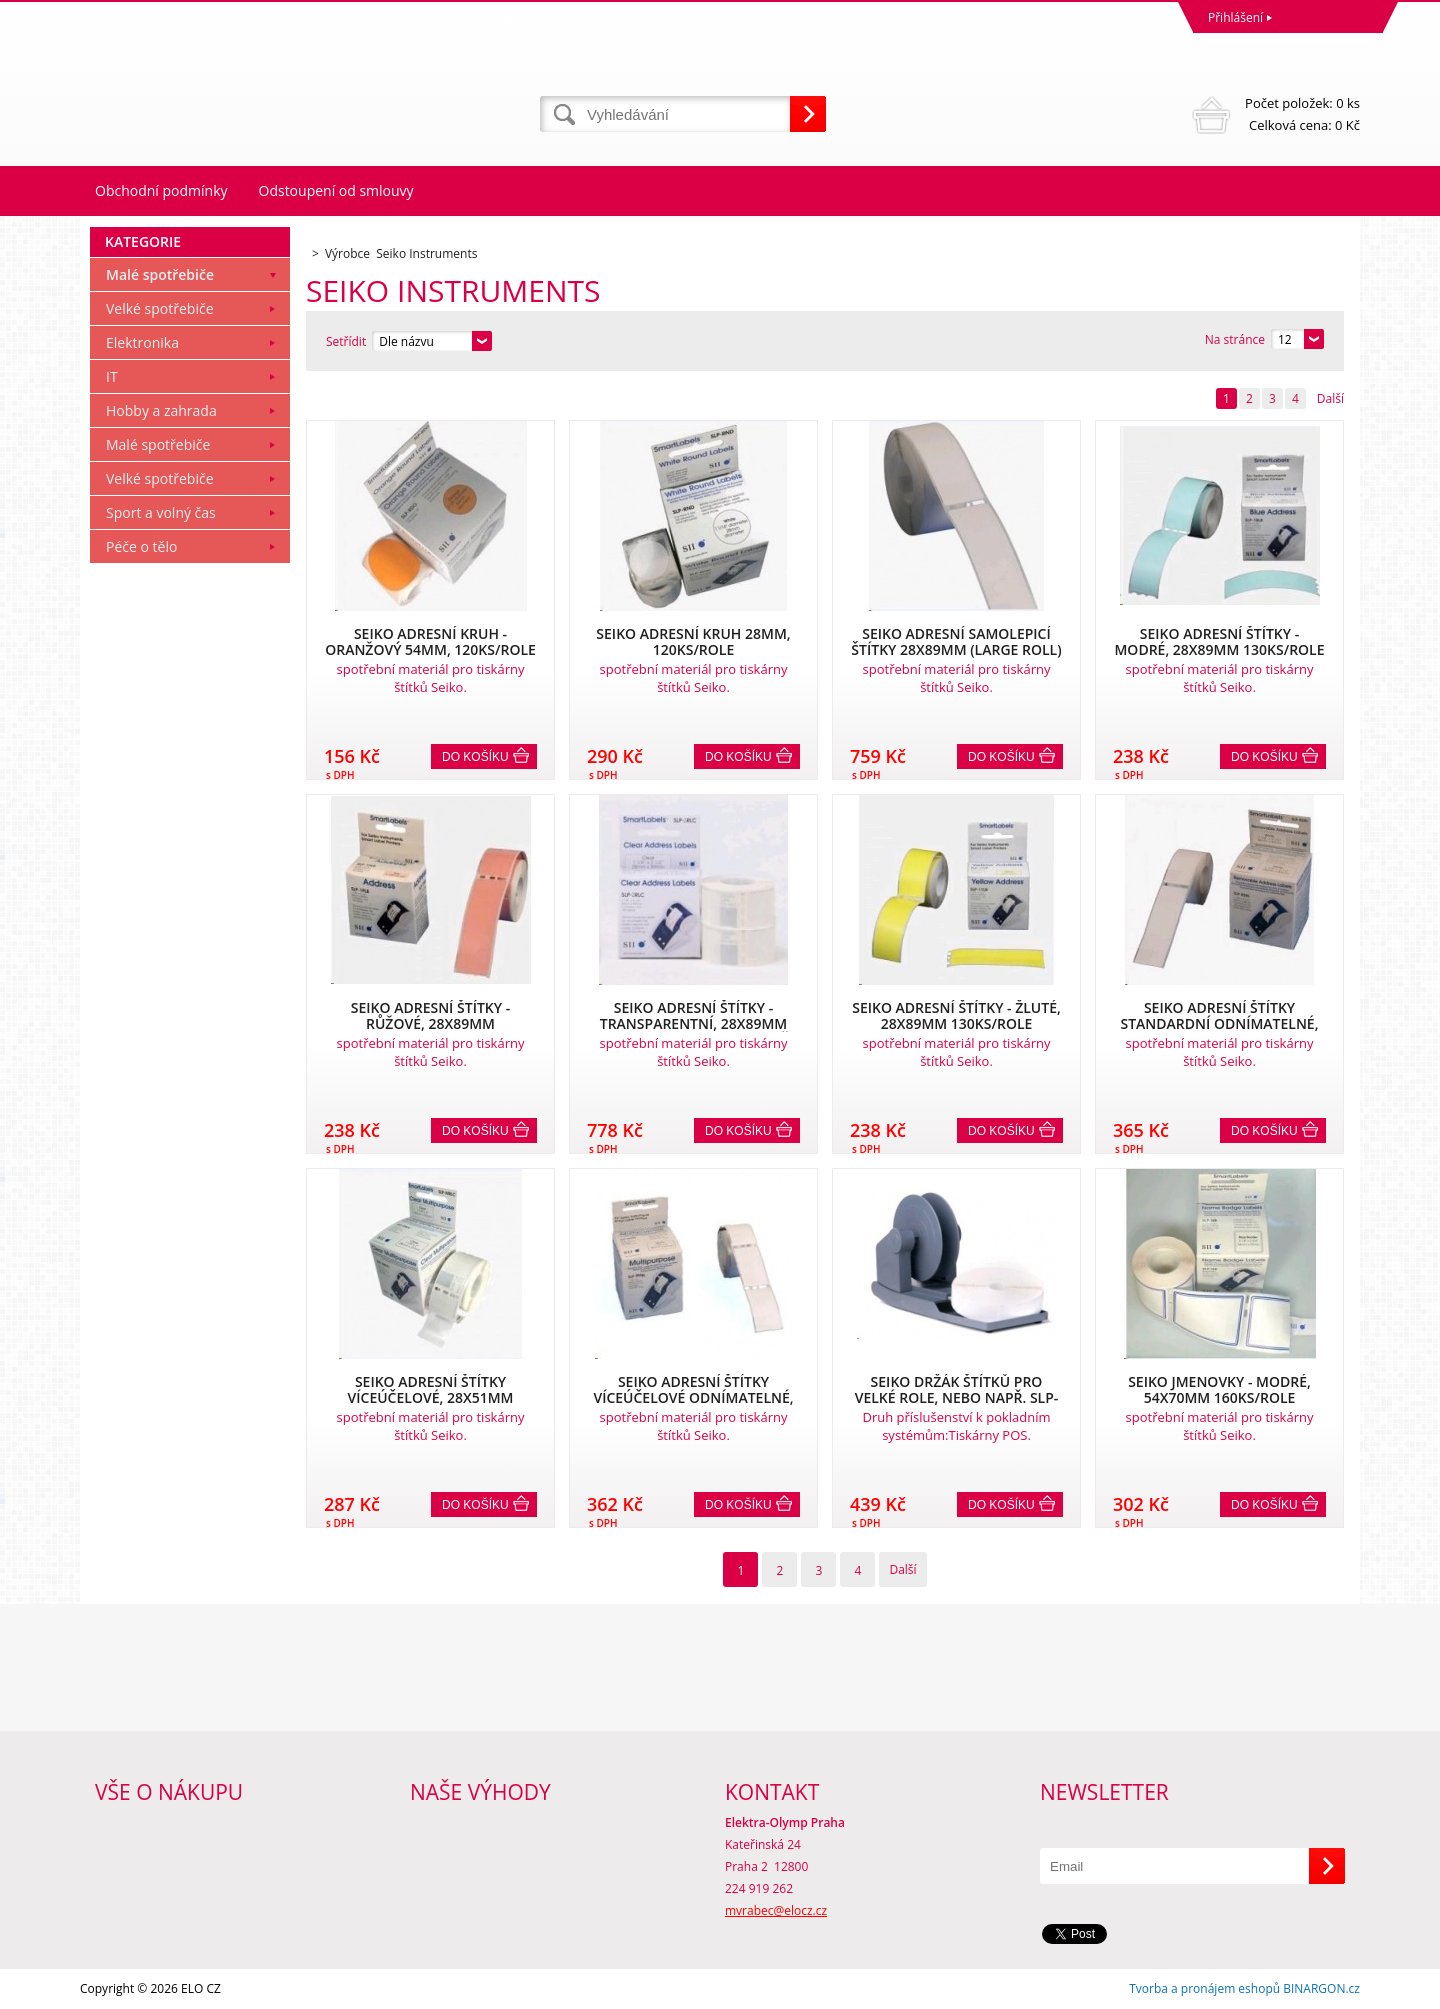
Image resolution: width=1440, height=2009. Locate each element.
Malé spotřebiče (160, 274)
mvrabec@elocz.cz (776, 1910)
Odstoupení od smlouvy (336, 190)
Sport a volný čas (161, 512)
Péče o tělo (141, 546)
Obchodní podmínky (161, 190)
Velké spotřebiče (160, 308)
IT (112, 376)
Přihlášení (1235, 17)
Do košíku (475, 757)
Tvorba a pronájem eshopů (1204, 1988)
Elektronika (142, 342)
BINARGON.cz (1321, 1988)
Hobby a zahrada (161, 410)
